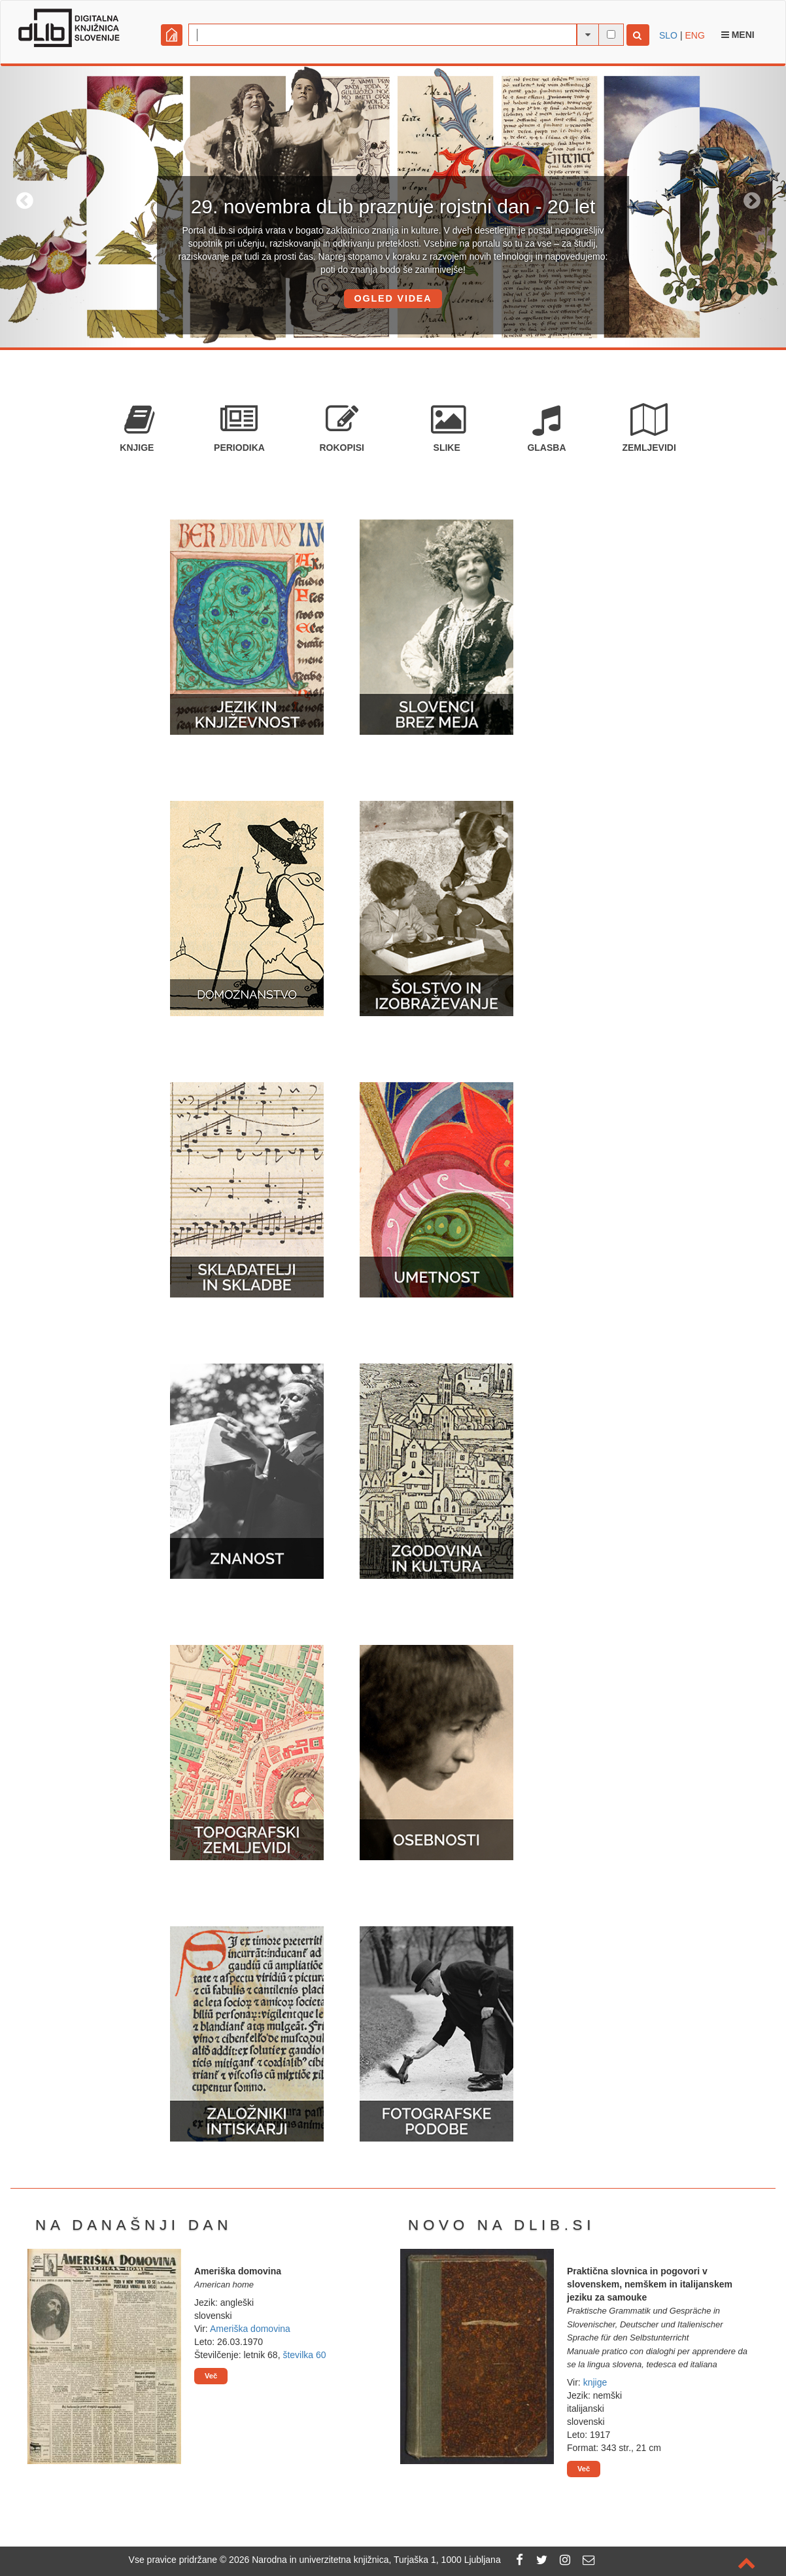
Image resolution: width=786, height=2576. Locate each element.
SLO (668, 35)
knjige (595, 2382)
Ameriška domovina (250, 2328)
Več (211, 2376)
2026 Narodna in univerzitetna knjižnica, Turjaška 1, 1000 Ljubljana (365, 2559)
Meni (738, 34)
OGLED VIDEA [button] (393, 298)
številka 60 (304, 2355)
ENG (694, 35)
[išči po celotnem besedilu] (611, 34)
